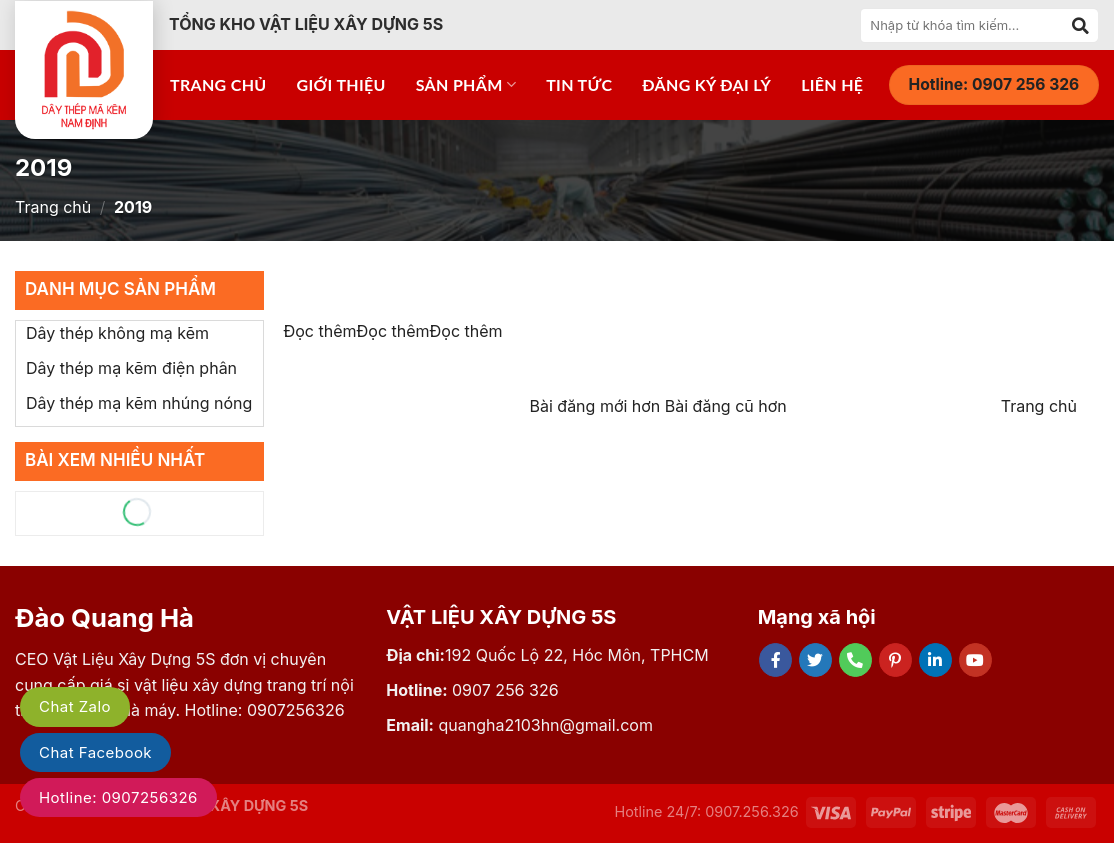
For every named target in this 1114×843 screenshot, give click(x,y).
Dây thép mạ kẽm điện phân (131, 368)
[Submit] (1081, 25)
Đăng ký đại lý (706, 84)
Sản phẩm (466, 85)
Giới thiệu (341, 84)
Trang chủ (218, 84)
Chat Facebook (95, 752)
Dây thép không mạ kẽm (117, 333)
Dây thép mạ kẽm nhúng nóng (139, 403)
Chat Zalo (75, 706)
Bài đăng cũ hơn (726, 406)
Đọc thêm (320, 331)
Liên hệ (832, 84)
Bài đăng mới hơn (597, 406)
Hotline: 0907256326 (118, 797)
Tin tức (579, 84)
